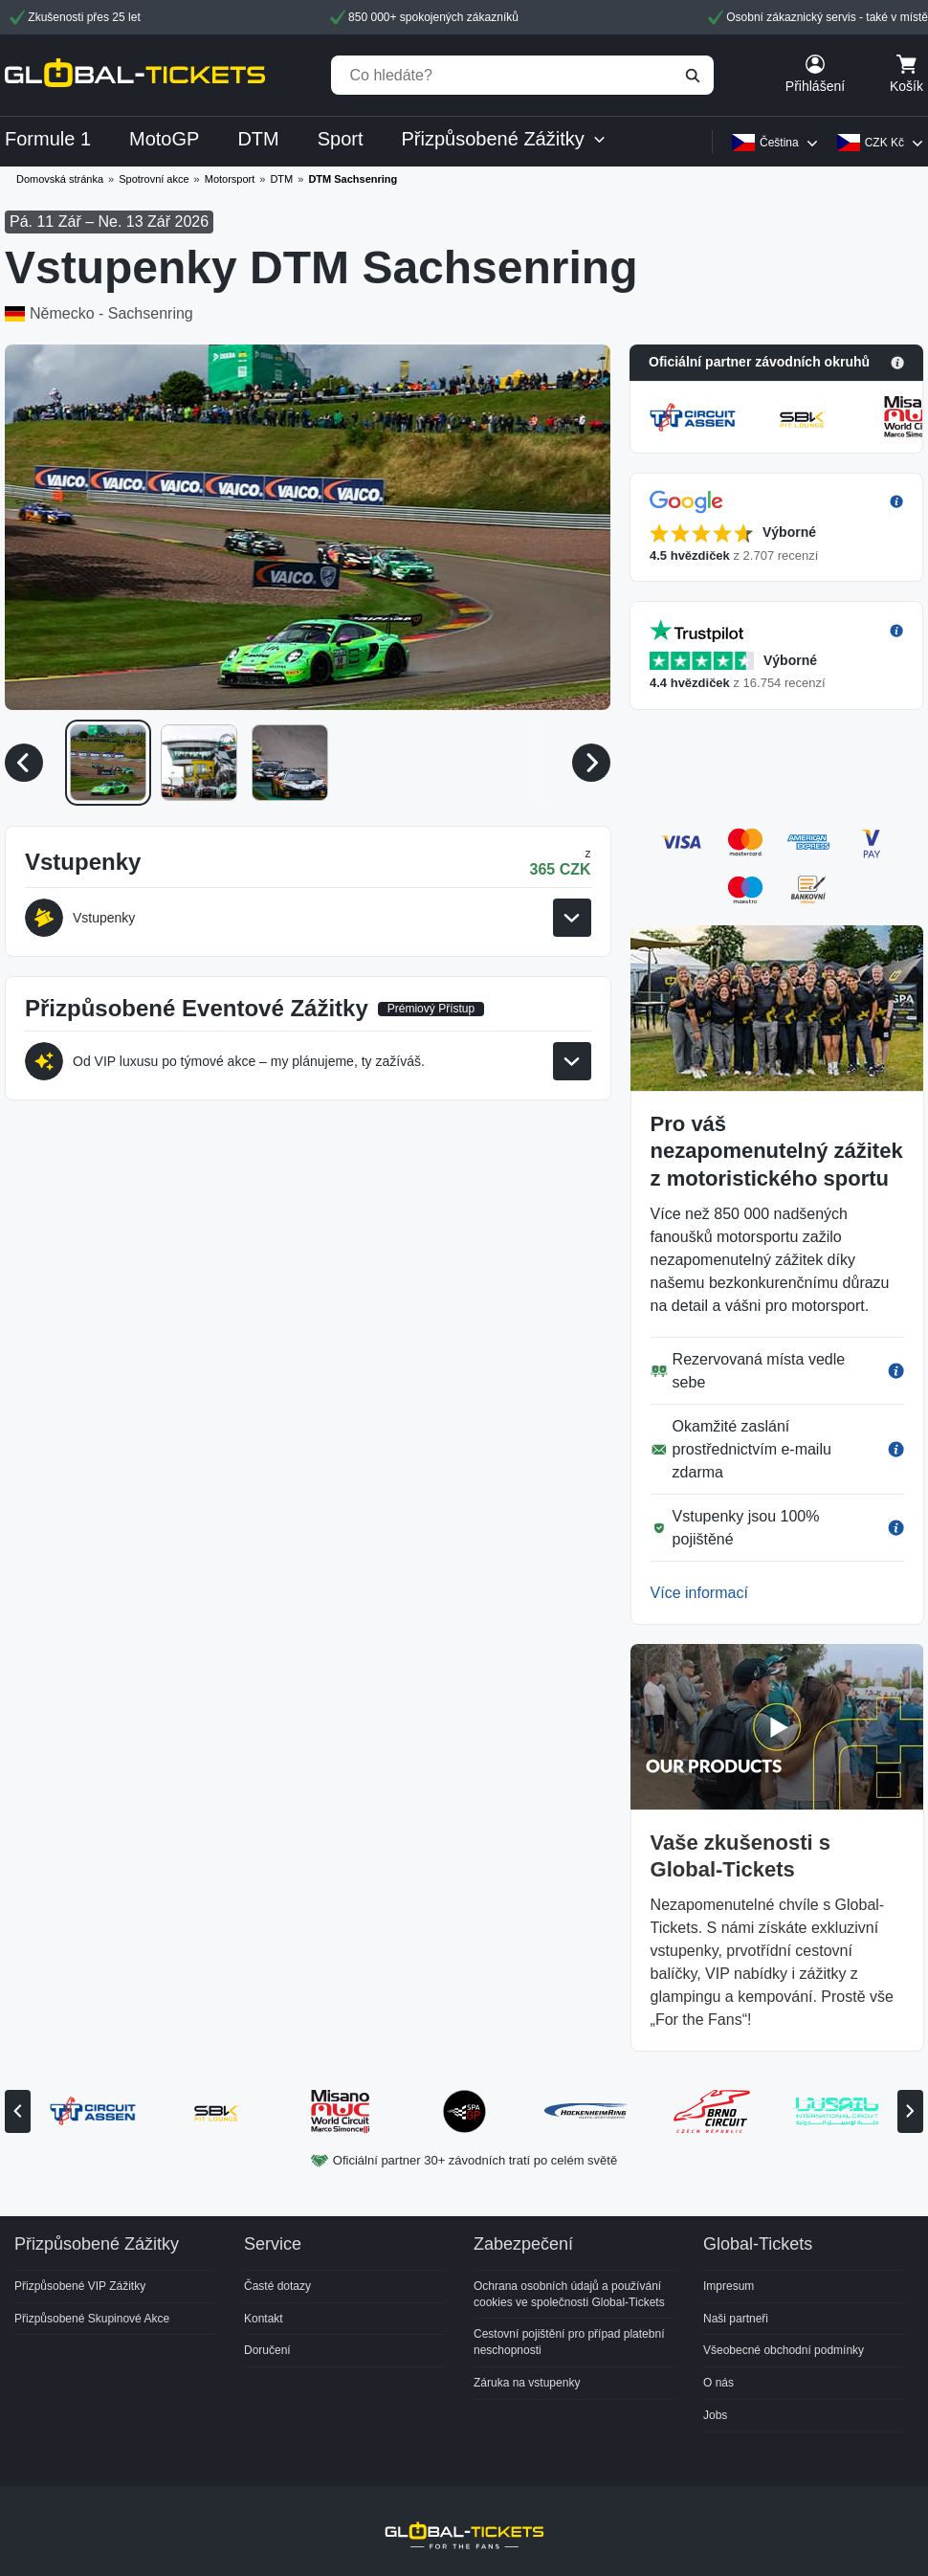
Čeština (779, 142)
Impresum (728, 2286)
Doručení (267, 2350)
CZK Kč (884, 142)
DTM (281, 179)
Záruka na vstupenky (527, 2382)
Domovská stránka (59, 179)
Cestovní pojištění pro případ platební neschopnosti (569, 2342)
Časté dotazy (277, 2286)
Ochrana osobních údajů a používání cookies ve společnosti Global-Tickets (569, 2294)
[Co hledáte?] (522, 75)
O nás (718, 2382)
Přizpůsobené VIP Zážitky (79, 2286)
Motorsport (230, 179)
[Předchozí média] (24, 763)
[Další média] (591, 763)
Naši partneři (735, 2318)
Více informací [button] (699, 1593)
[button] (776, 362)
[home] (135, 75)
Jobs (715, 2415)
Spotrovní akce (153, 179)
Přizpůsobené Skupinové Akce (91, 2318)
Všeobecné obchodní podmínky (783, 2350)
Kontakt (263, 2318)
